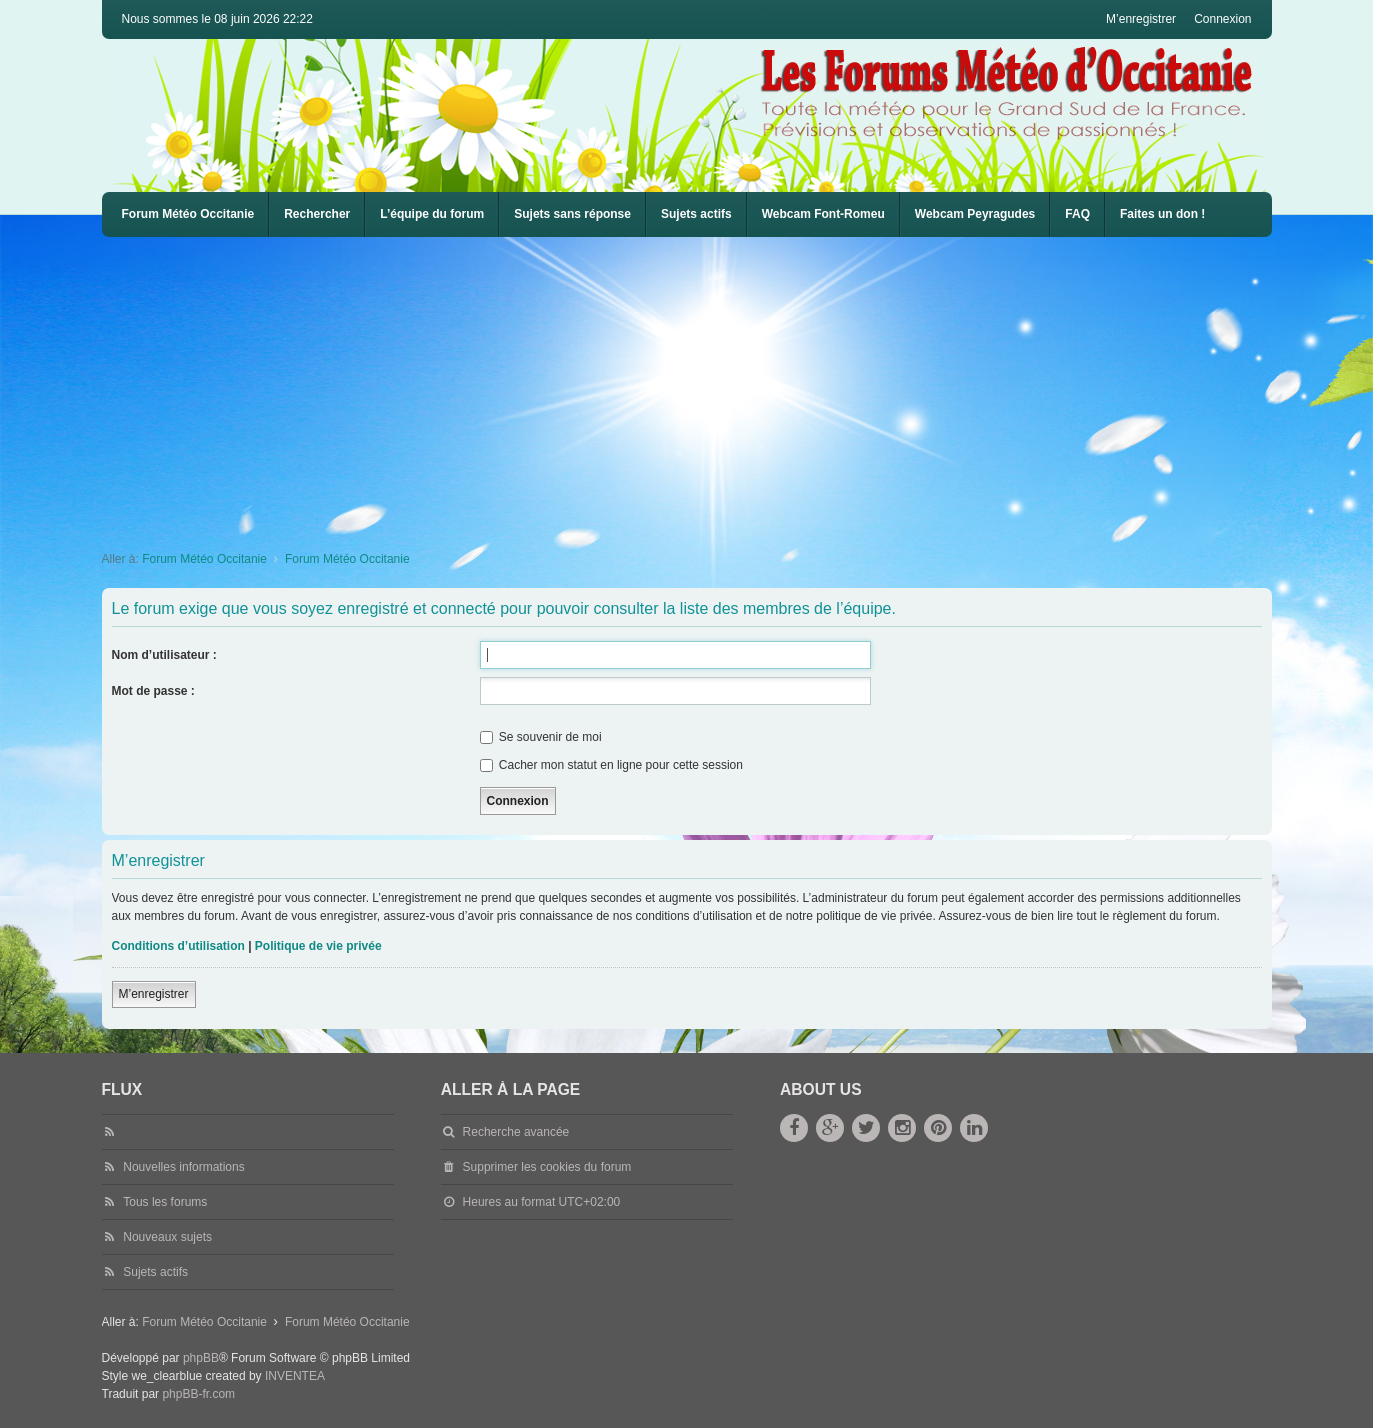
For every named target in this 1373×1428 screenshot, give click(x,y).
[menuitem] (823, 214)
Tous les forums (165, 1202)
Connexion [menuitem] (1222, 19)
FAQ (1077, 214)
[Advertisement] (702, 387)
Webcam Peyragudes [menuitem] (975, 214)
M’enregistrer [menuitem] (1141, 19)
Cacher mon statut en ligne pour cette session (611, 765)
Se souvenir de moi (541, 737)
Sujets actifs (696, 214)
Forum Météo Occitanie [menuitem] (188, 214)
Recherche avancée (516, 1132)
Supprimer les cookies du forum (547, 1167)
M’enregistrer (154, 994)
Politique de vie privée (318, 946)
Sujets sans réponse (572, 214)
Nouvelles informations (183, 1167)
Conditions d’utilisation (178, 946)
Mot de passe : (153, 691)
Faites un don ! (1162, 214)
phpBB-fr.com (198, 1394)
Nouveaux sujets (167, 1237)
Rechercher (317, 214)
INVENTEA (295, 1376)
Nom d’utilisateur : (164, 655)
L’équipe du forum (432, 214)
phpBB (201, 1358)
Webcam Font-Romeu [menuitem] (823, 214)
